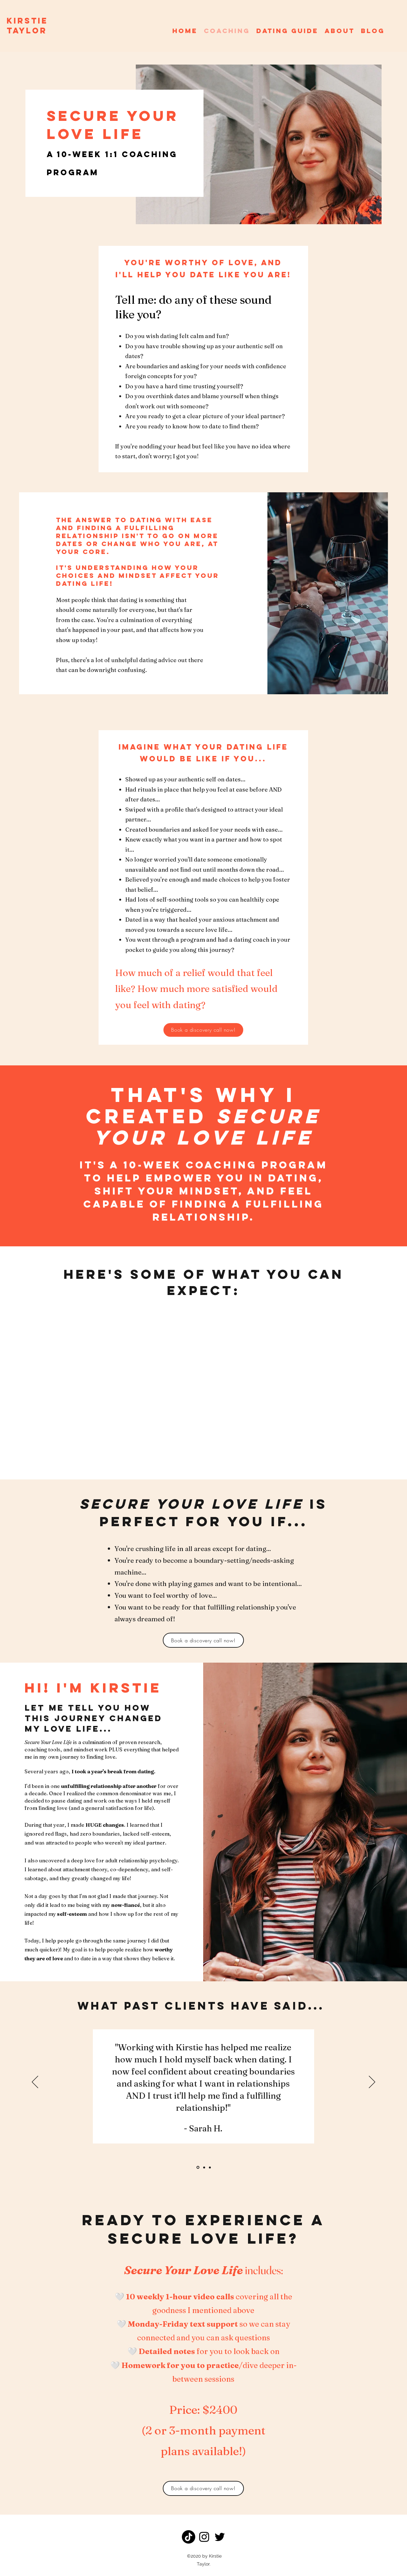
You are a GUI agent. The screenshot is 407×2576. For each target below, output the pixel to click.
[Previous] (35, 2082)
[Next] (372, 2082)
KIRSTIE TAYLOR (27, 26)
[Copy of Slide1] (204, 2167)
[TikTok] (188, 2537)
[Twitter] (219, 2537)
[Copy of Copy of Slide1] (210, 2167)
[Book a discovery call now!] (203, 1029)
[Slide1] (198, 2167)
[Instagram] (204, 2537)
